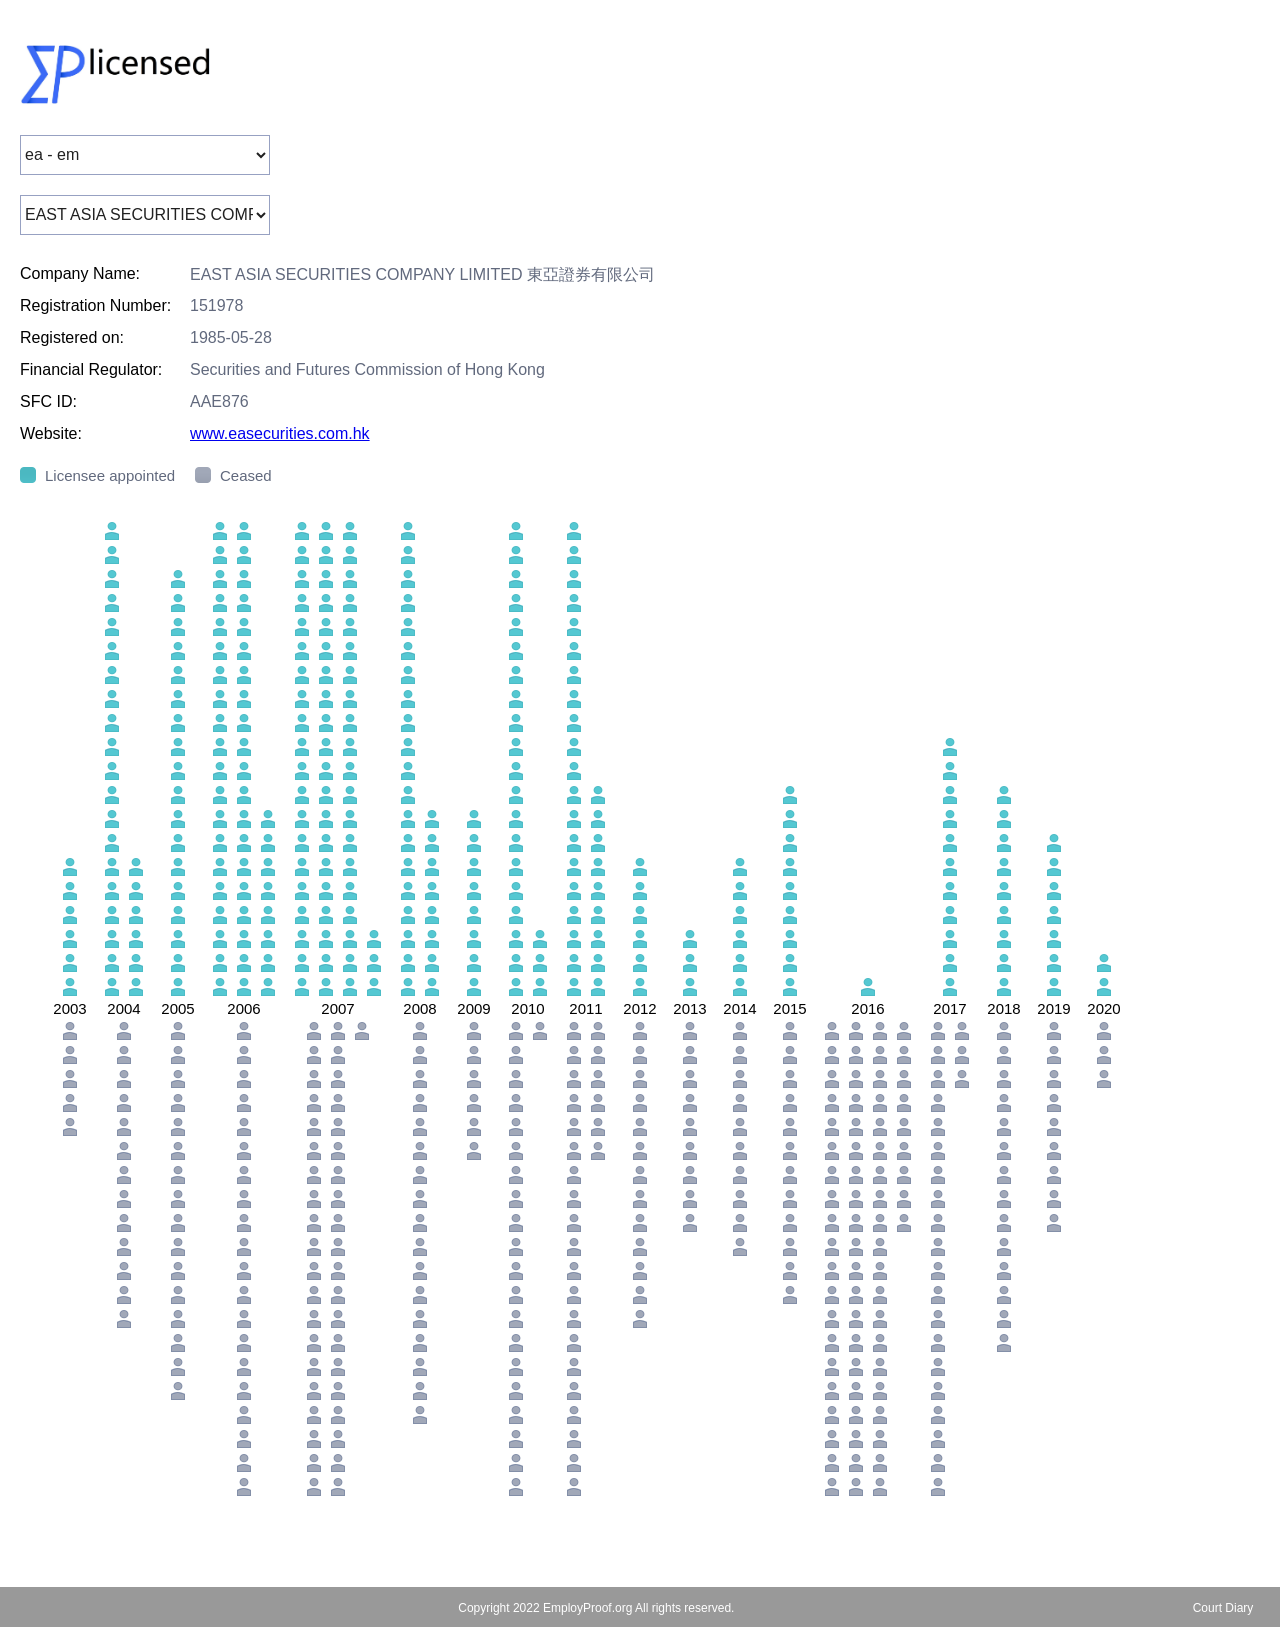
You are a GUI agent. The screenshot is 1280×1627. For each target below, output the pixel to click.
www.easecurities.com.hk (280, 433)
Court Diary (1223, 1608)
